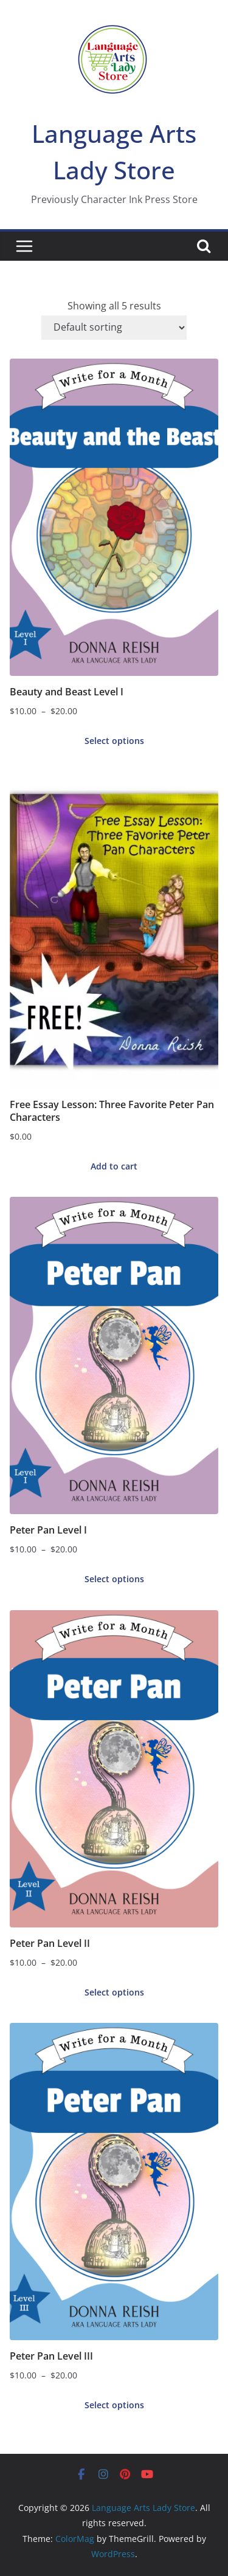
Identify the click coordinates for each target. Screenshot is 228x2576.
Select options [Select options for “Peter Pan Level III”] (114, 2405)
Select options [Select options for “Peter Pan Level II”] (114, 1992)
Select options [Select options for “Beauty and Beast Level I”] (114, 740)
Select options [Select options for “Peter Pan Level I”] (114, 1579)
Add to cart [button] (114, 1166)
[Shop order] (114, 327)
